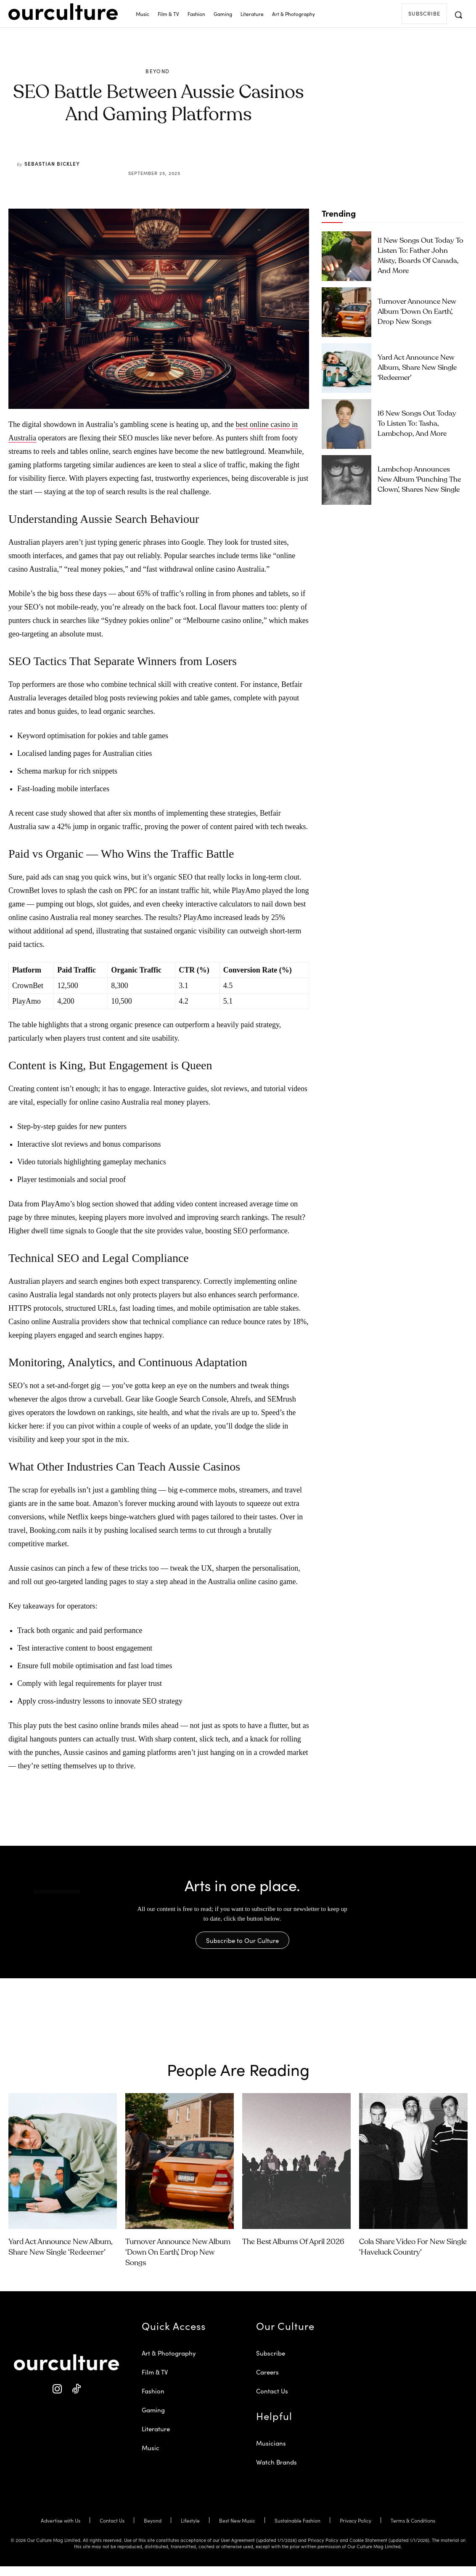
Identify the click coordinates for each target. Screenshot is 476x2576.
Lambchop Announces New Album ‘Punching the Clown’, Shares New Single (414, 480)
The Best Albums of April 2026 (293, 2251)
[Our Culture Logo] (63, 11)
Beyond (157, 71)
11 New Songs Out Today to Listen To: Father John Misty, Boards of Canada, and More (415, 255)
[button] (458, 14)
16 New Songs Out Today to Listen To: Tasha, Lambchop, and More (420, 424)
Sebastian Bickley (52, 163)
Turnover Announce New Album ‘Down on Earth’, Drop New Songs (419, 311)
